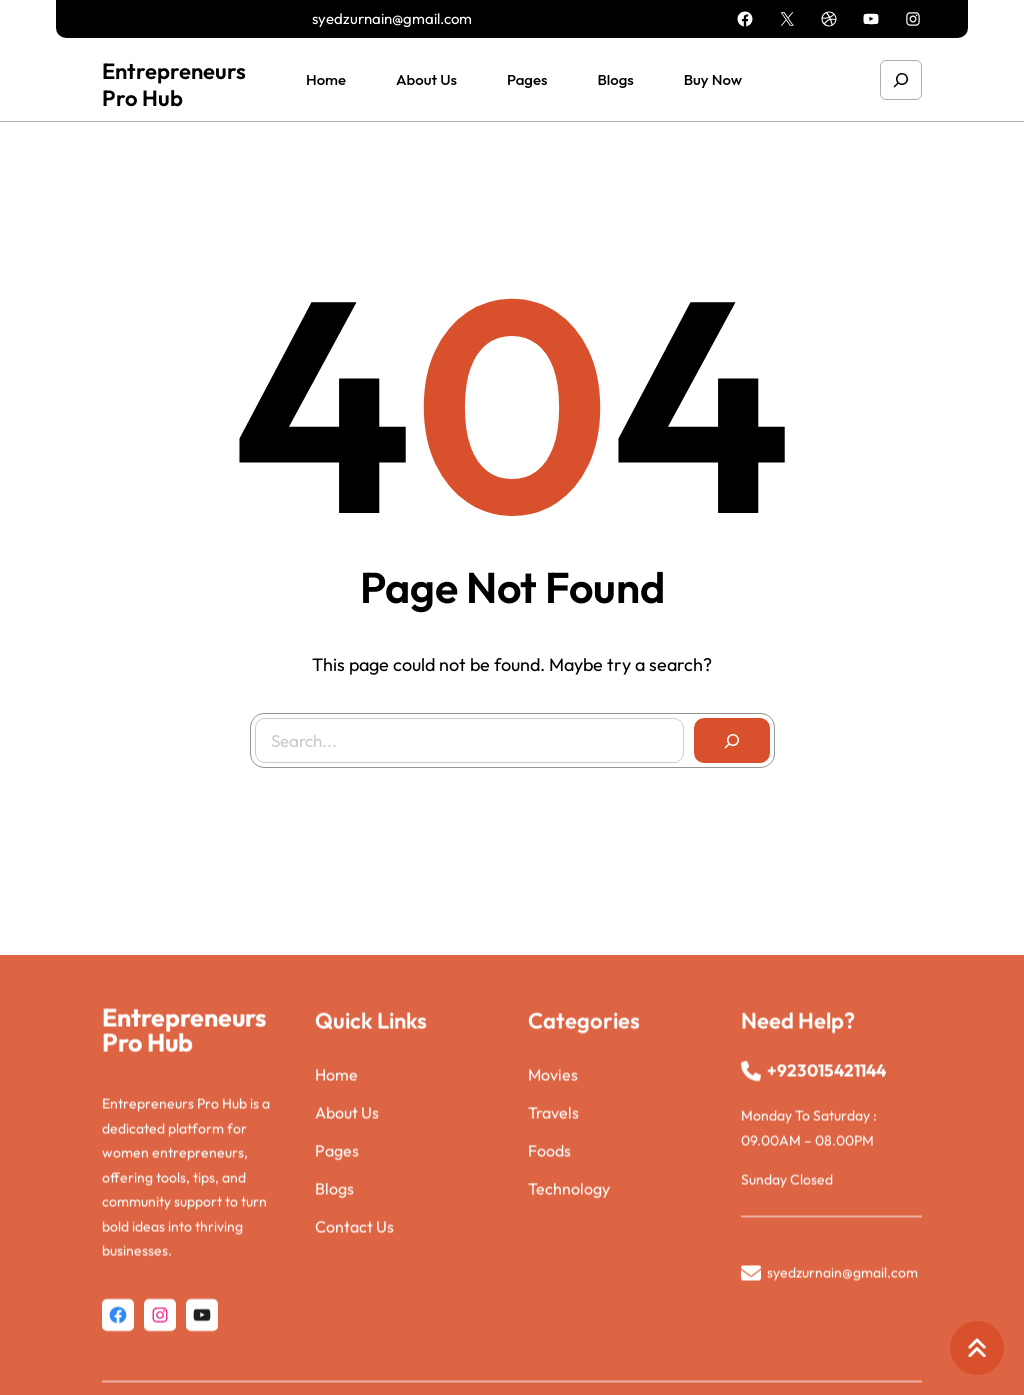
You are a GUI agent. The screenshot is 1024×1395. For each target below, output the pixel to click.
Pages (337, 1229)
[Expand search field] (901, 79)
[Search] (731, 740)
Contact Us (354, 1305)
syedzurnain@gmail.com (392, 18)
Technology (569, 1267)
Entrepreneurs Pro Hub (174, 84)
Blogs (334, 1267)
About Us (347, 1191)
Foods (549, 1229)
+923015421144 (826, 1148)
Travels (553, 1191)
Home (336, 1153)
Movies (553, 1153)
